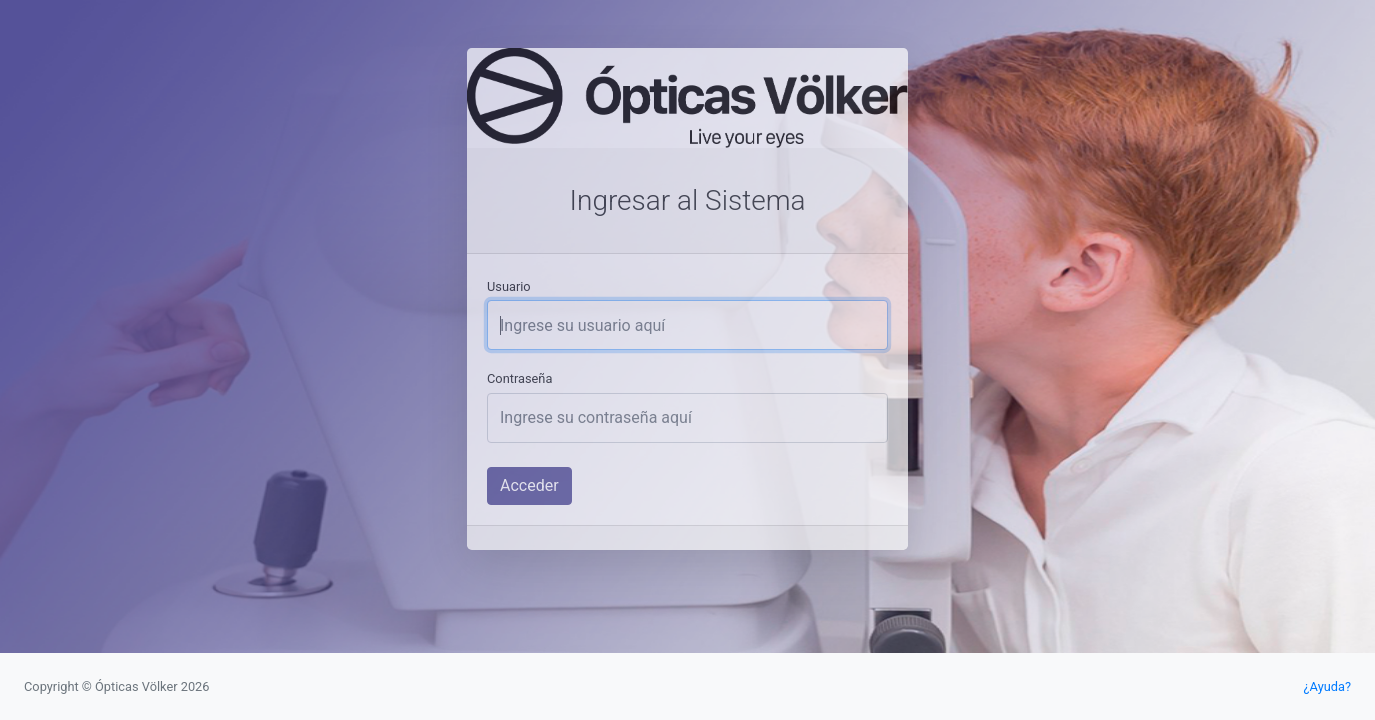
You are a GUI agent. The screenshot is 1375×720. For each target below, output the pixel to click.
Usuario (509, 286)
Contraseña (519, 378)
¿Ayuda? (1327, 686)
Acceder (529, 485)
